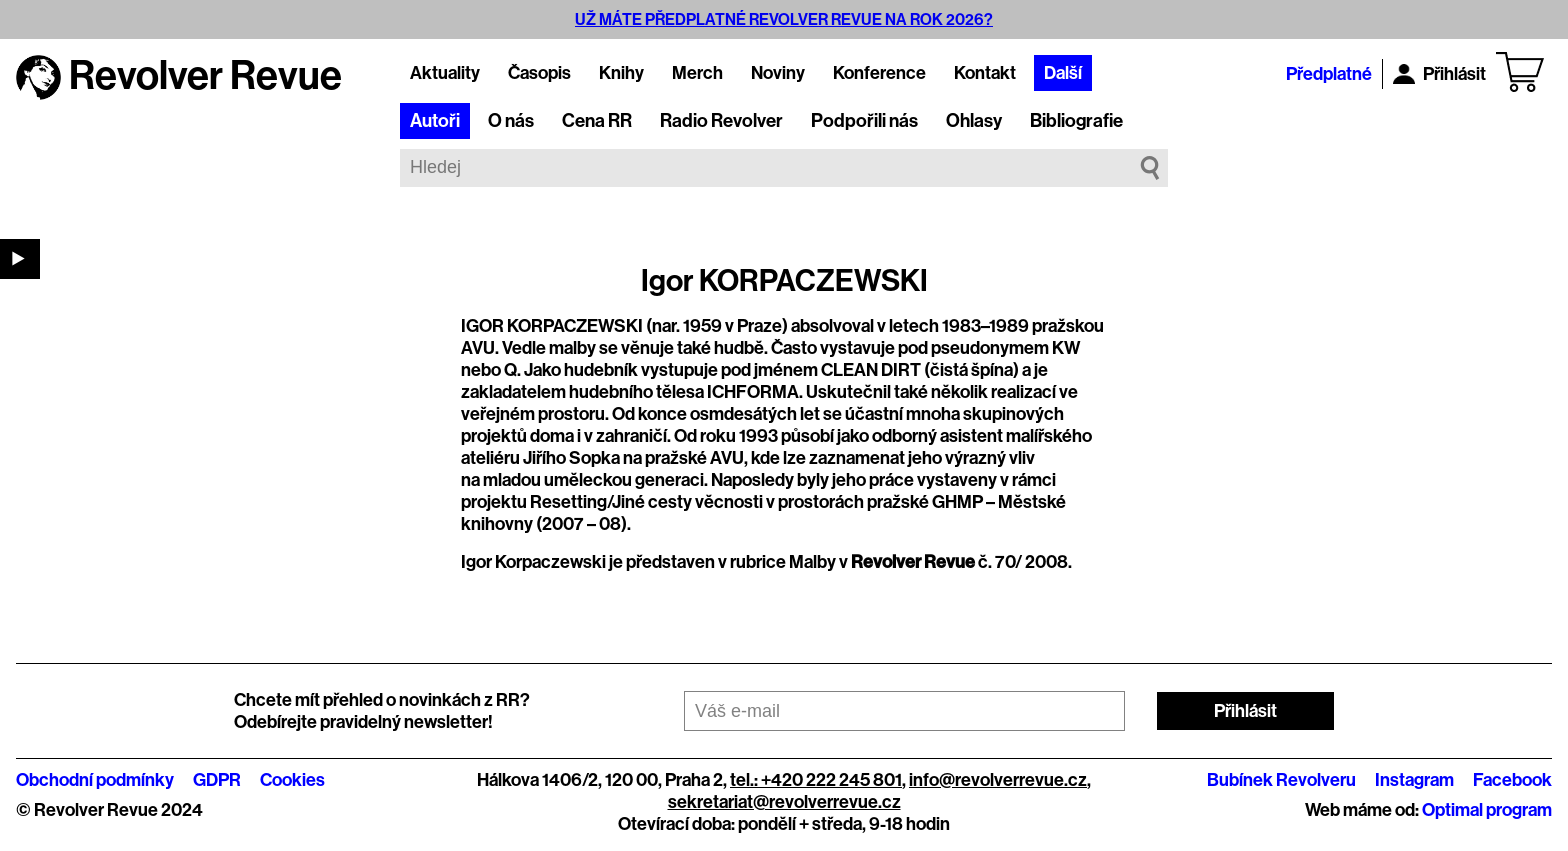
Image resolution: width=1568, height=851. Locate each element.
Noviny (778, 73)
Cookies (292, 780)
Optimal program (1487, 810)
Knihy (621, 73)
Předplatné (1329, 74)
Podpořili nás (864, 121)
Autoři (435, 121)
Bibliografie (1076, 121)
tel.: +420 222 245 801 (816, 780)
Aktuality (445, 73)
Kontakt (985, 73)
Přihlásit (1439, 74)
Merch (697, 73)
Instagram (1414, 780)
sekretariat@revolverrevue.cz (784, 802)
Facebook (1512, 780)
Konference (879, 73)
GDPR (217, 780)
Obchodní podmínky (95, 780)
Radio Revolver (721, 121)
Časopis (539, 73)
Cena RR (597, 121)
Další (1063, 73)
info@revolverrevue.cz (998, 780)
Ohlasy (974, 121)
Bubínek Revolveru (1281, 780)
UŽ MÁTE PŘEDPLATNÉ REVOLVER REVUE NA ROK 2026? (784, 19)
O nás (511, 121)
